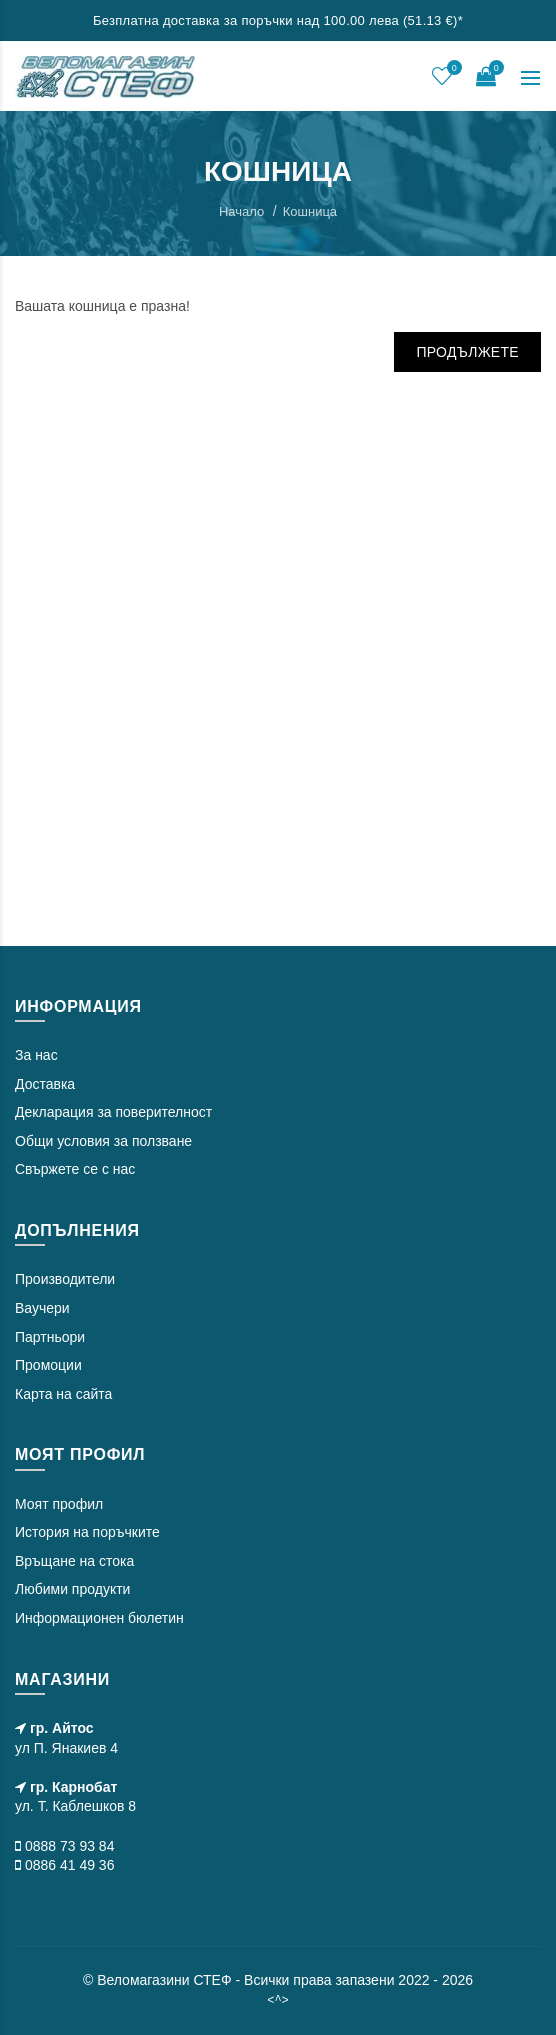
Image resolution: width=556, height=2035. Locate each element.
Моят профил (59, 1504)
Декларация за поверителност (113, 1112)
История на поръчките (87, 1532)
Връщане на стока (74, 1561)
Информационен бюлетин (99, 1618)
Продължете (467, 352)
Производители (65, 1279)
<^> (278, 1999)
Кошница (310, 211)
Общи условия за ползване (103, 1141)
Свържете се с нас (75, 1169)
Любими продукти (72, 1589)
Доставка (45, 1084)
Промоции (48, 1365)
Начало (241, 211)
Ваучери (42, 1308)
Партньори (50, 1337)
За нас (36, 1055)
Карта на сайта (63, 1394)
